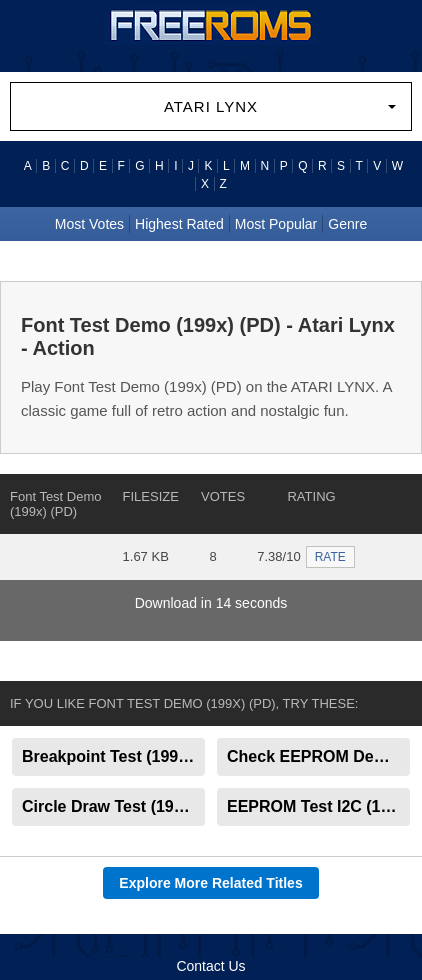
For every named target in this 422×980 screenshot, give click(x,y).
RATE (330, 557)
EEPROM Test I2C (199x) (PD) (318, 806)
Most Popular (276, 224)
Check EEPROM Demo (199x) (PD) (318, 756)
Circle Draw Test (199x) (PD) (113, 806)
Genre (347, 224)
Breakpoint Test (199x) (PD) (113, 756)
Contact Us (210, 966)
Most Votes (89, 224)
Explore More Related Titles (210, 883)
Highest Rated (179, 224)
